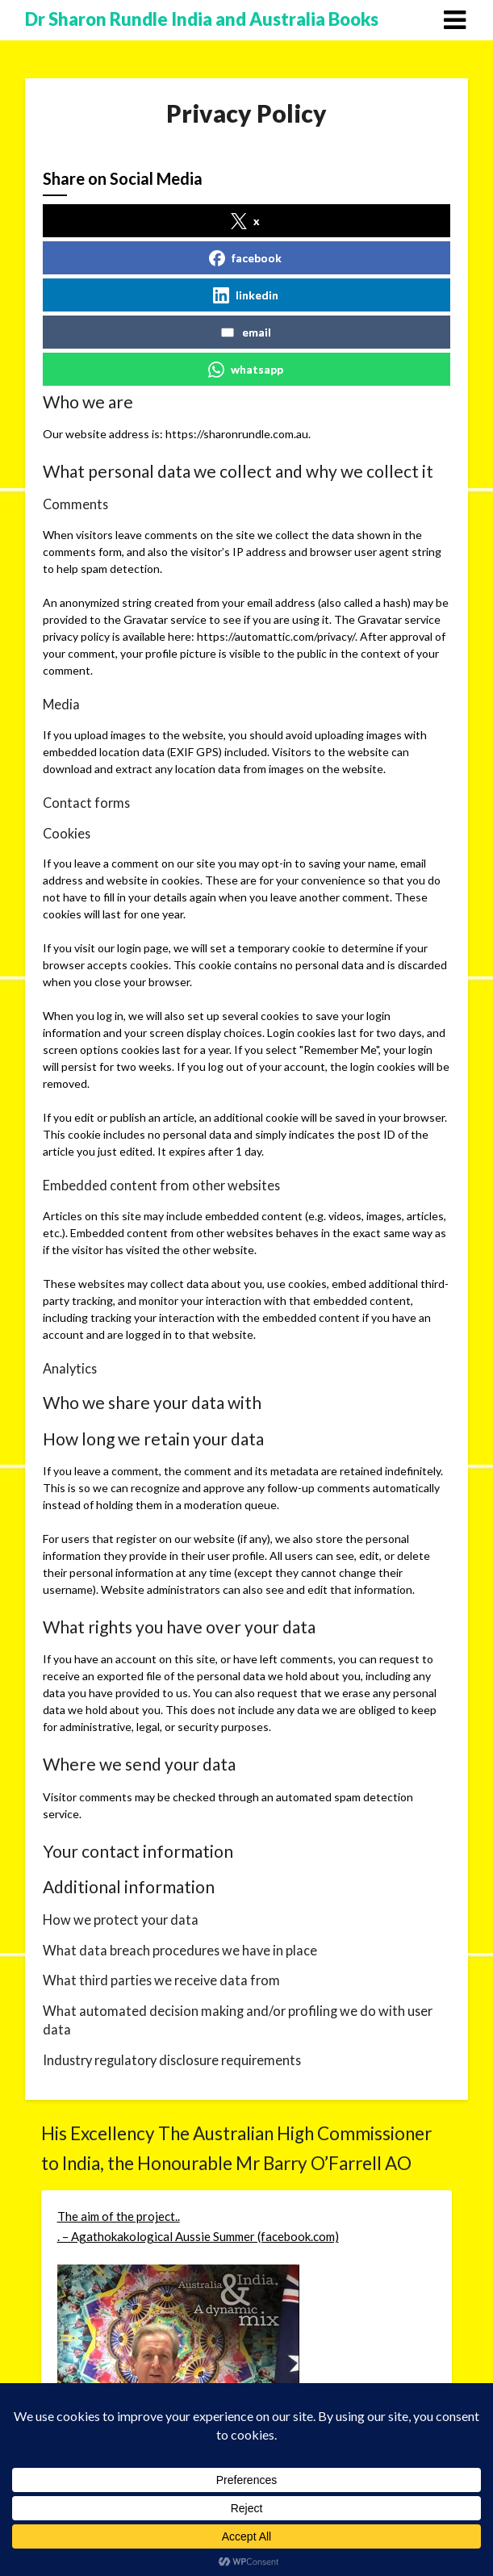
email (245, 332)
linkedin (245, 295)
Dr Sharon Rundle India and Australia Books (201, 19)
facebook (245, 258)
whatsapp (245, 370)
